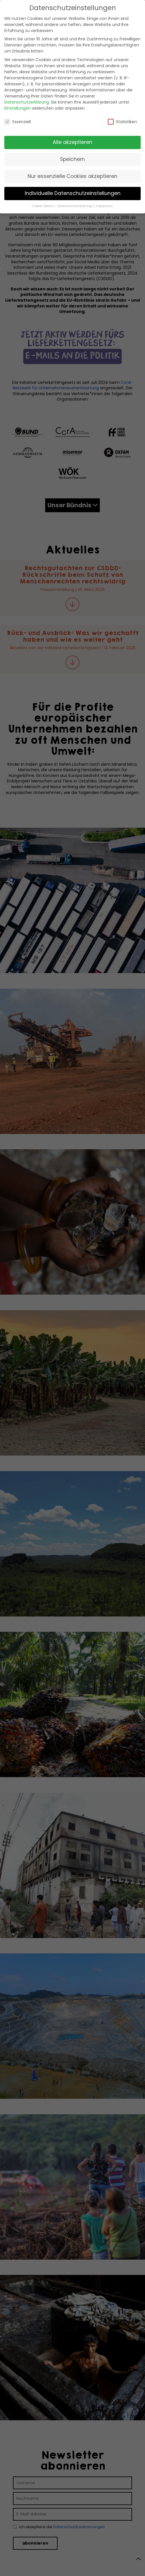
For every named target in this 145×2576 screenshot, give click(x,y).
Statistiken (122, 122)
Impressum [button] (104, 206)
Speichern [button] (72, 159)
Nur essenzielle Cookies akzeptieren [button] (72, 176)
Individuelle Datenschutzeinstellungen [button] (73, 193)
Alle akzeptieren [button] (72, 142)
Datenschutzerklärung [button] (75, 206)
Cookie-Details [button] (43, 206)
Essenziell (17, 122)
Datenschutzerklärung (26, 102)
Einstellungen (17, 108)
